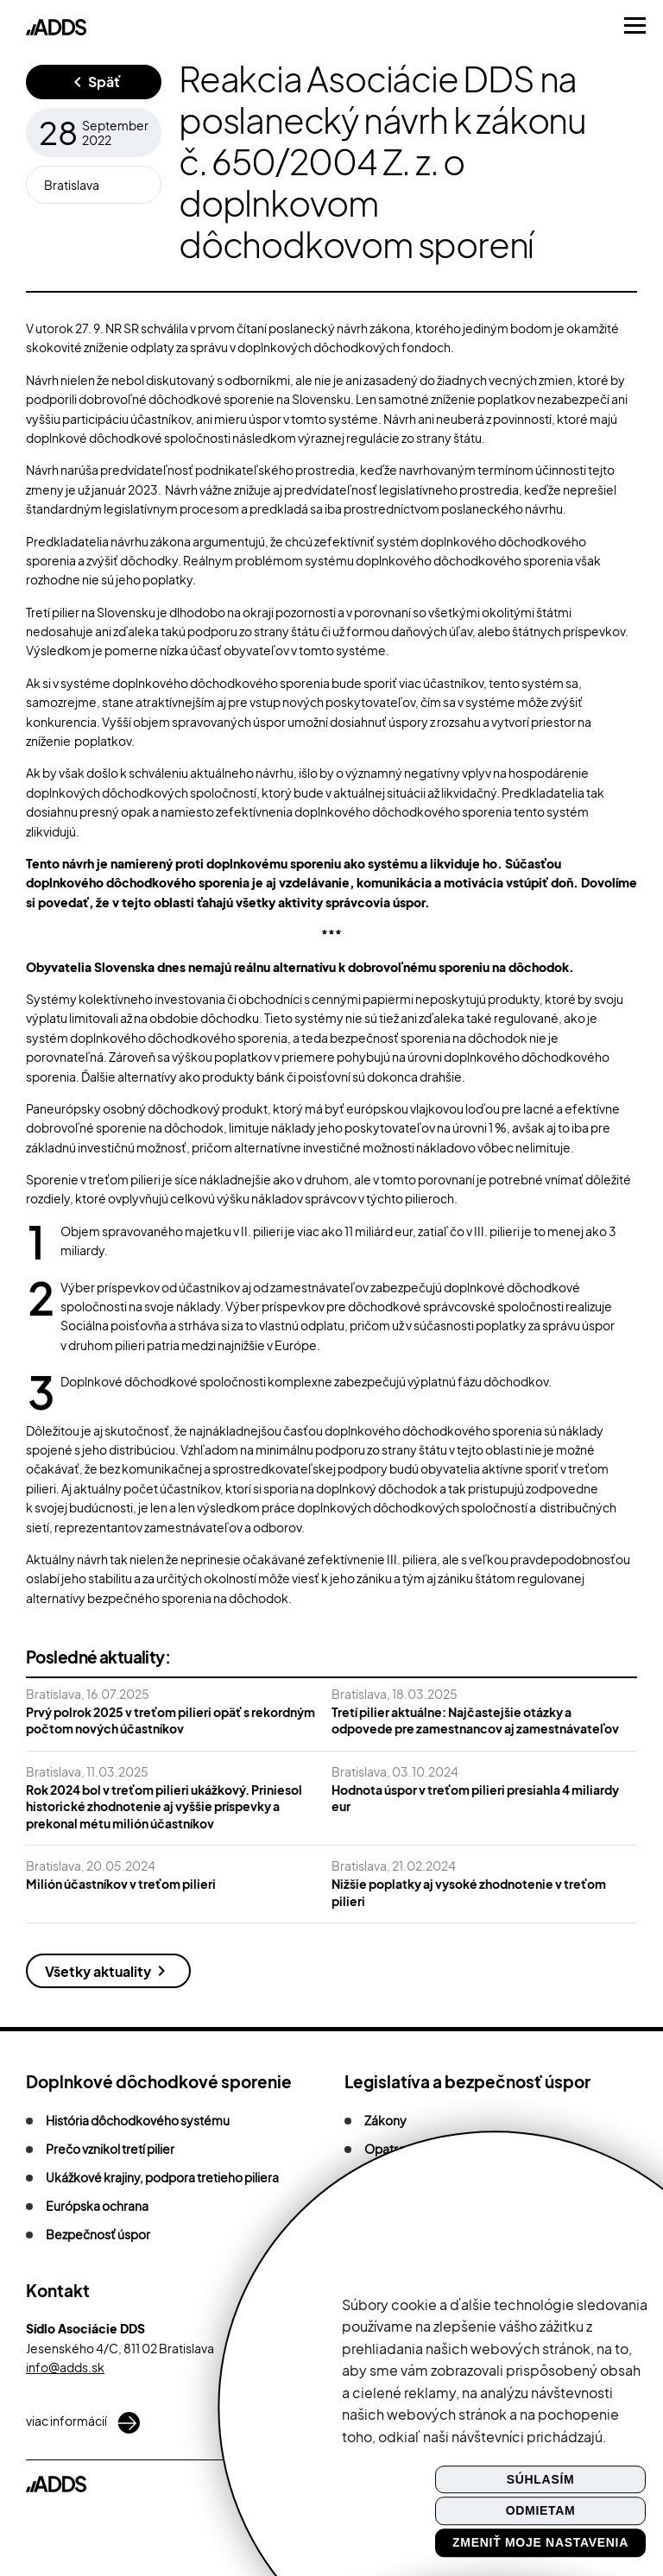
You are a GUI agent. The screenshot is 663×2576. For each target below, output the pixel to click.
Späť (104, 82)
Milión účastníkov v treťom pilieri (121, 1883)
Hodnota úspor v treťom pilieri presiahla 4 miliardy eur (475, 1798)
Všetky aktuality (98, 1971)
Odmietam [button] (541, 2511)
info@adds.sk (65, 2367)
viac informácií (83, 2423)
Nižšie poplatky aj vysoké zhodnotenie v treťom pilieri (469, 1892)
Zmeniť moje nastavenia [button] (540, 2542)
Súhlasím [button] (541, 2479)
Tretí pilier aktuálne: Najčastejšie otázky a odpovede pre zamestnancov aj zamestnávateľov (475, 1720)
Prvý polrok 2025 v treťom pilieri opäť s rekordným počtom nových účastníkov (170, 1720)
